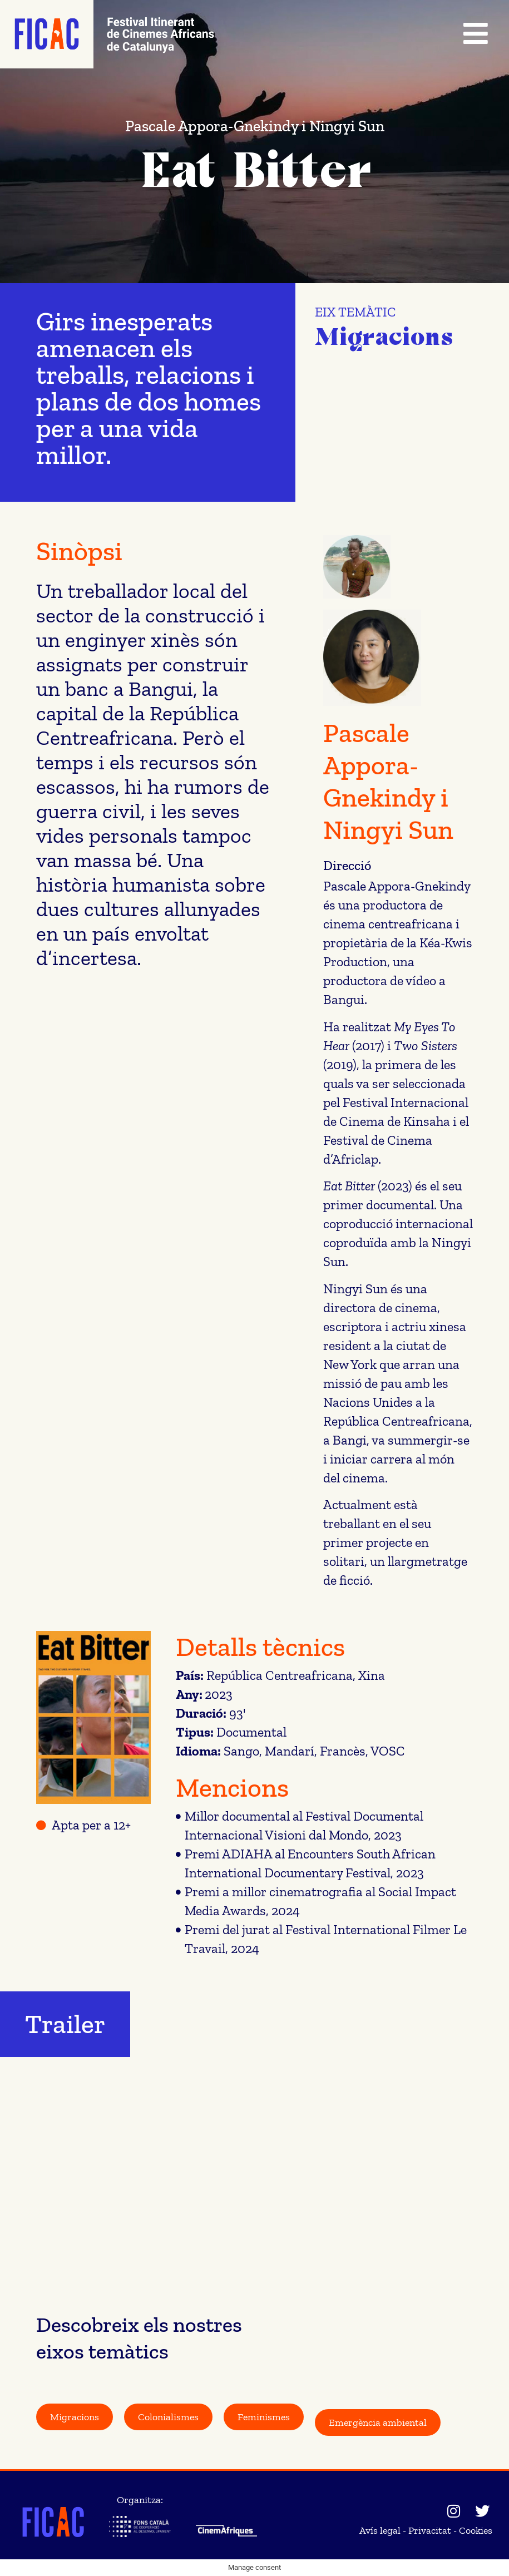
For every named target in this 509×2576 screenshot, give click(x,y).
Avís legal (380, 2530)
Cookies (475, 2530)
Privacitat (429, 2530)
